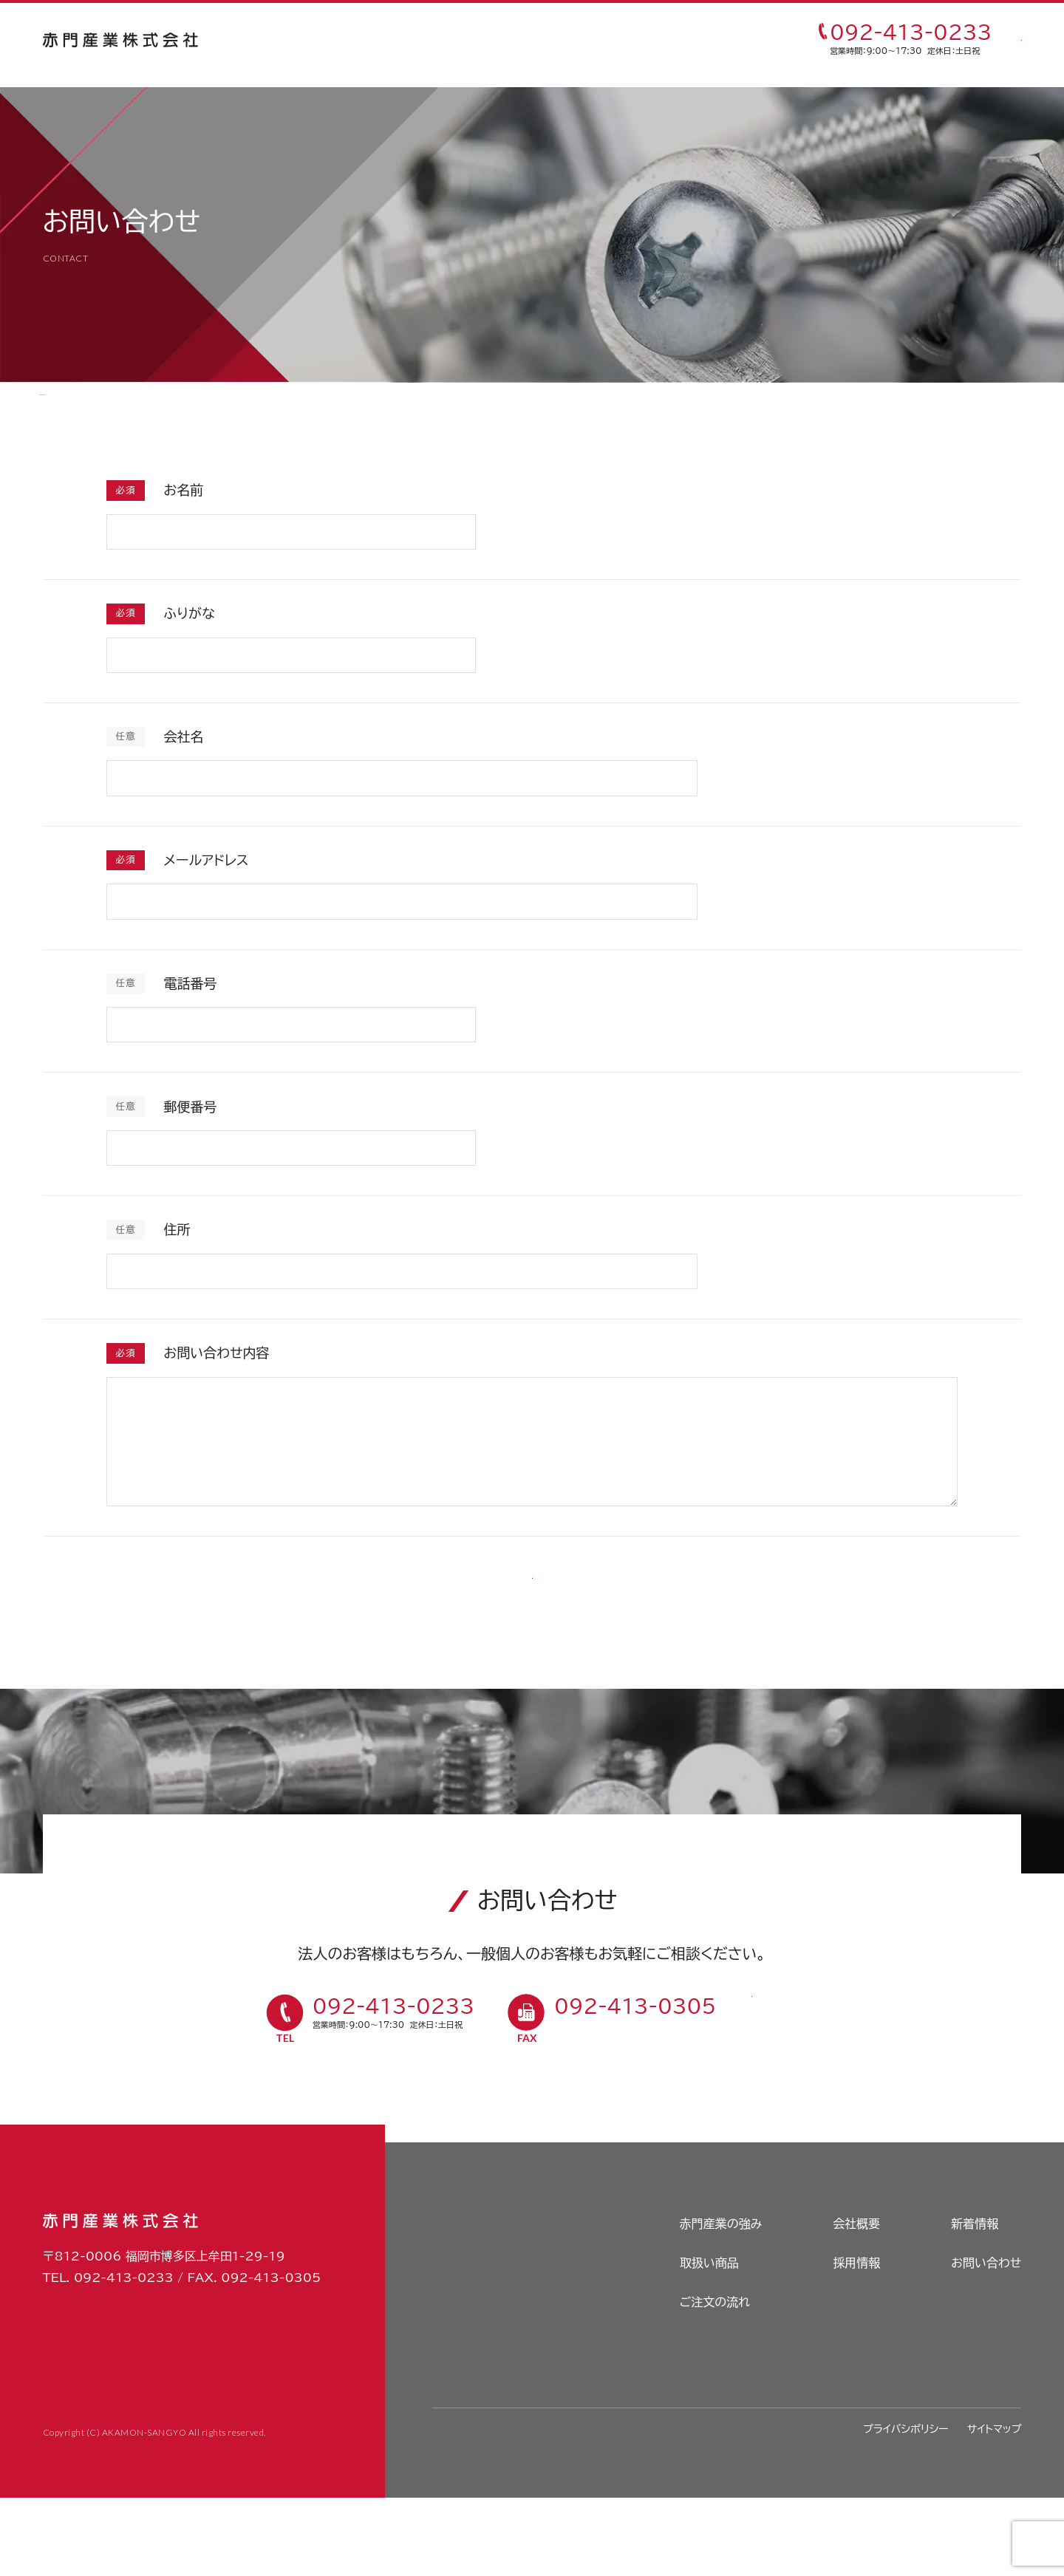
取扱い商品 (454, 41)
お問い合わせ (986, 2342)
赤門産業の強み (348, 41)
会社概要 (856, 2303)
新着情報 (974, 2303)
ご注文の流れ (554, 41)
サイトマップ (994, 2507)
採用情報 (648, 41)
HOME (60, 403)
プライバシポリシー (906, 2507)
